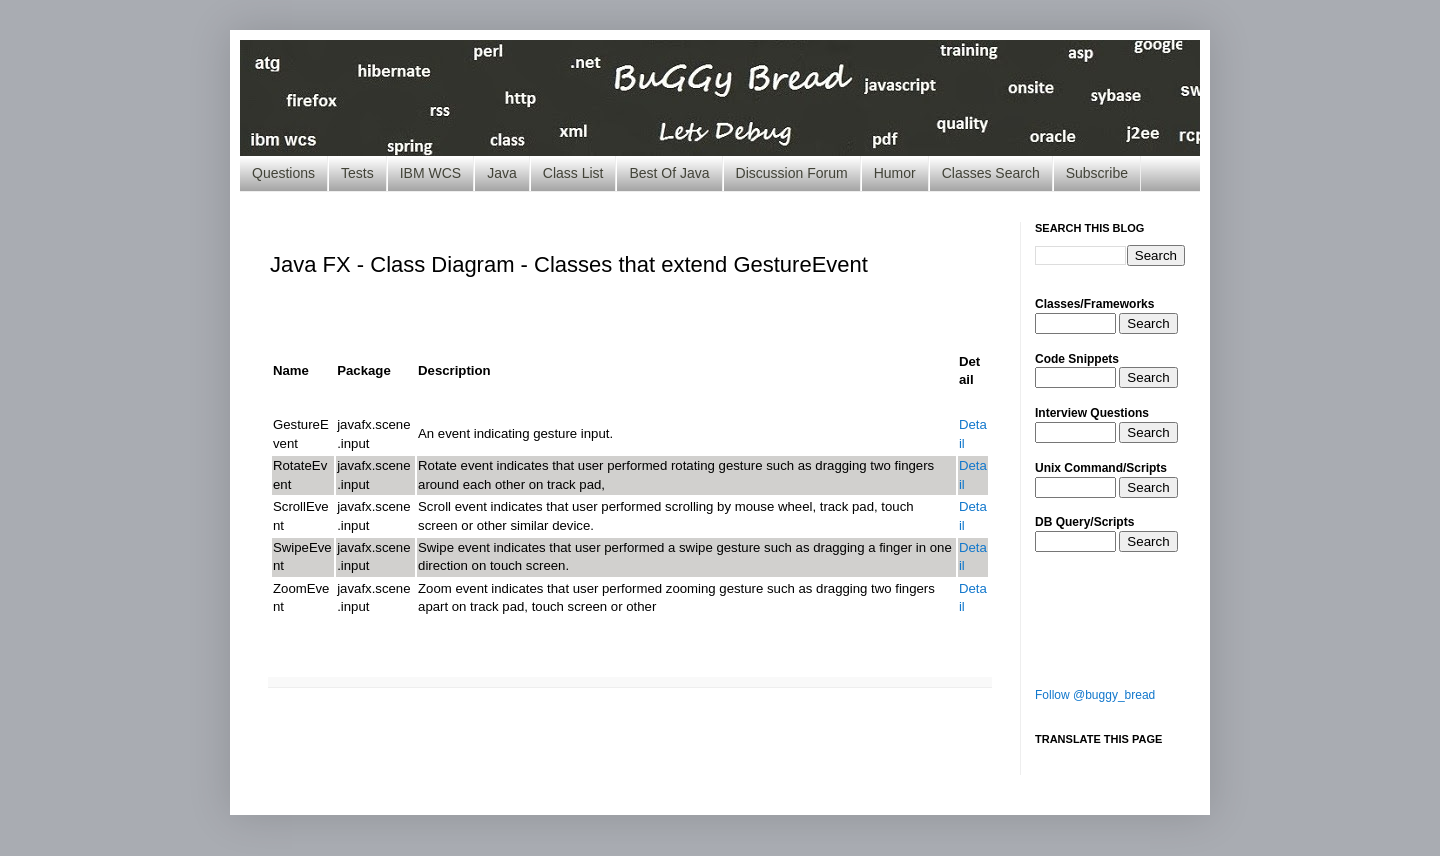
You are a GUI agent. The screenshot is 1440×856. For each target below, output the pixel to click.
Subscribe (1097, 173)
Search (1148, 323)
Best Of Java (669, 173)
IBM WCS (430, 173)
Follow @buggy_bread (1095, 695)
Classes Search (991, 173)
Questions (283, 173)
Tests (357, 173)
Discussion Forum (792, 173)
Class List (573, 173)
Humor (895, 173)
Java (502, 173)
